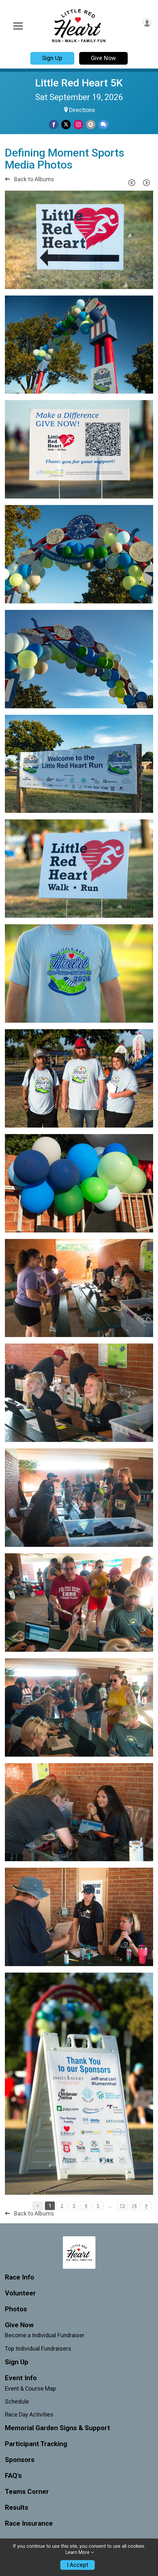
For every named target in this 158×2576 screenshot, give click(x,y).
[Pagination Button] (146, 2205)
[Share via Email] (90, 124)
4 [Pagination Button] (86, 2205)
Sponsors (20, 2460)
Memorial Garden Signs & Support (57, 2428)
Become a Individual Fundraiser (44, 2335)
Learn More (77, 2552)
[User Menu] (147, 22)
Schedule (17, 2401)
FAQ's (13, 2476)
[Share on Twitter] (66, 124)
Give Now (103, 58)
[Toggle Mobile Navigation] (17, 26)
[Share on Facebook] (53, 124)
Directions (82, 110)
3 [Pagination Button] (74, 2205)
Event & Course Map (30, 2388)
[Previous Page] (131, 183)
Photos (16, 2309)
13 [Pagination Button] (122, 2205)
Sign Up (52, 58)
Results (16, 2507)
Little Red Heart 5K (79, 83)
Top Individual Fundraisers (38, 2348)
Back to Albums (29, 179)
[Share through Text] (103, 124)
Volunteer (20, 2293)
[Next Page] (146, 183)
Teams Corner (27, 2491)
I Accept (77, 2565)
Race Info (19, 2277)
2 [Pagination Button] (62, 2205)
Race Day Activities (29, 2414)
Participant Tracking (36, 2444)
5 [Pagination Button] (98, 2205)
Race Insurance (29, 2523)
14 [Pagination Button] (134, 2205)
